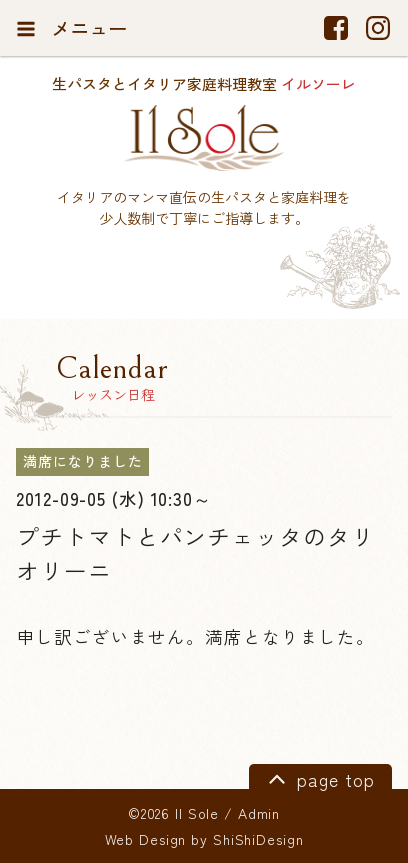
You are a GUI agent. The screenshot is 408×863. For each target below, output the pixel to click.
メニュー (71, 28)
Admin (259, 813)
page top (318, 778)
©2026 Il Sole (173, 813)
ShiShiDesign (258, 839)
